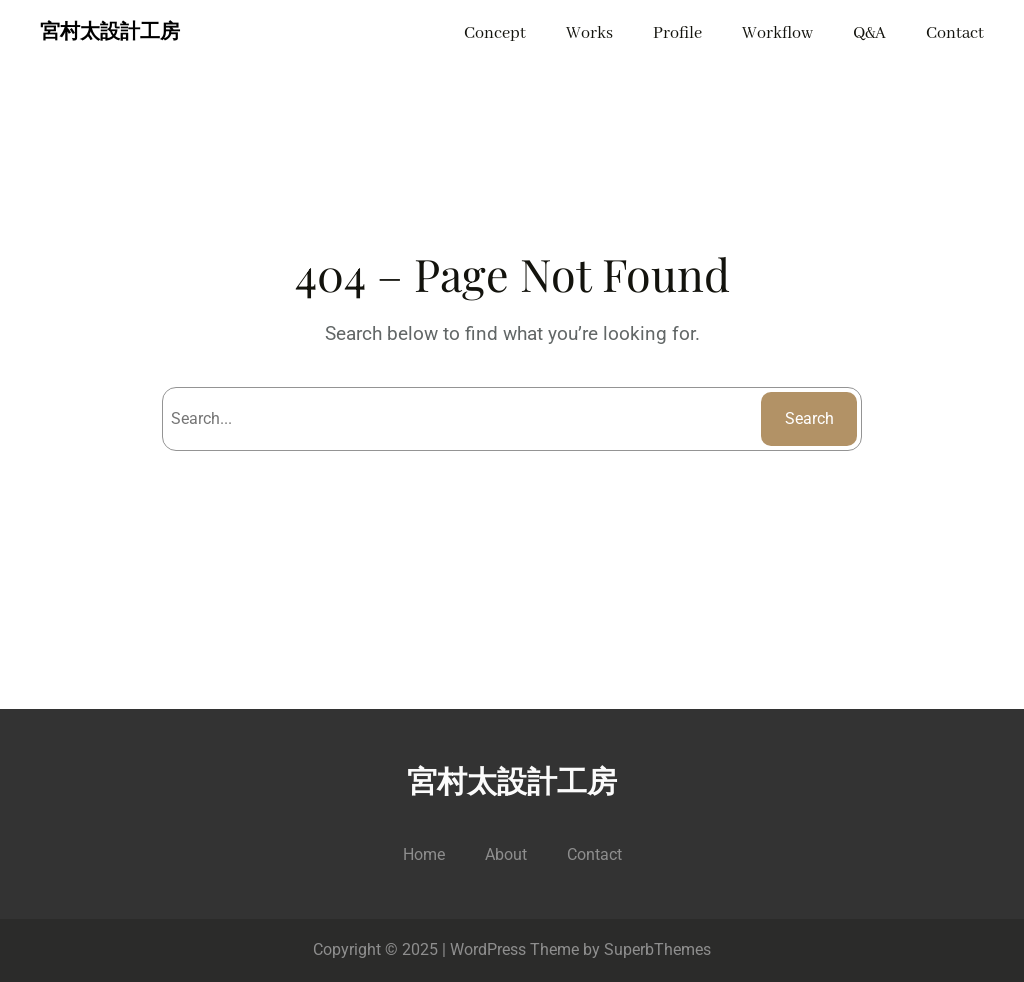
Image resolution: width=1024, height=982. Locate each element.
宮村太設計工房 (110, 33)
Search (809, 418)
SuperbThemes (657, 949)
